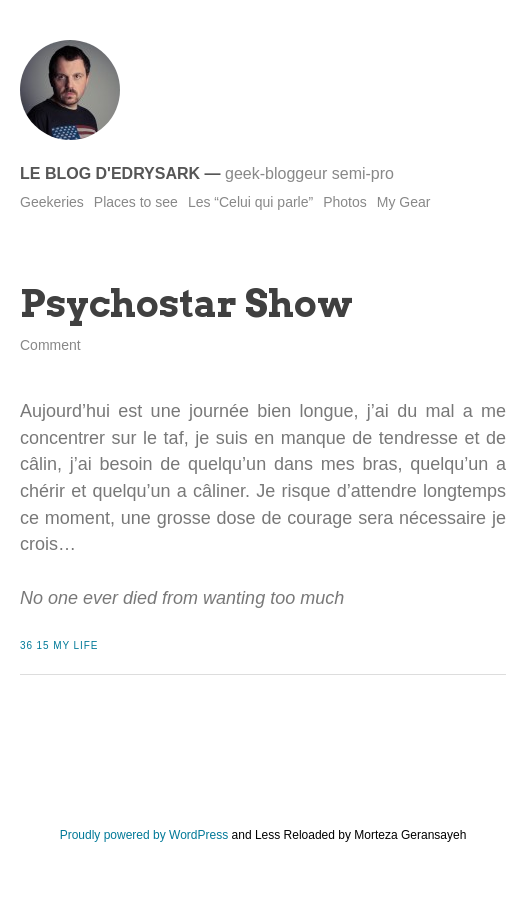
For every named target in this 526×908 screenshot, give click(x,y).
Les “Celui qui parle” (250, 202)
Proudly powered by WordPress (144, 835)
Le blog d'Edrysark (110, 173)
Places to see (136, 202)
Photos (345, 202)
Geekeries (52, 202)
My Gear (404, 202)
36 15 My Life (59, 645)
